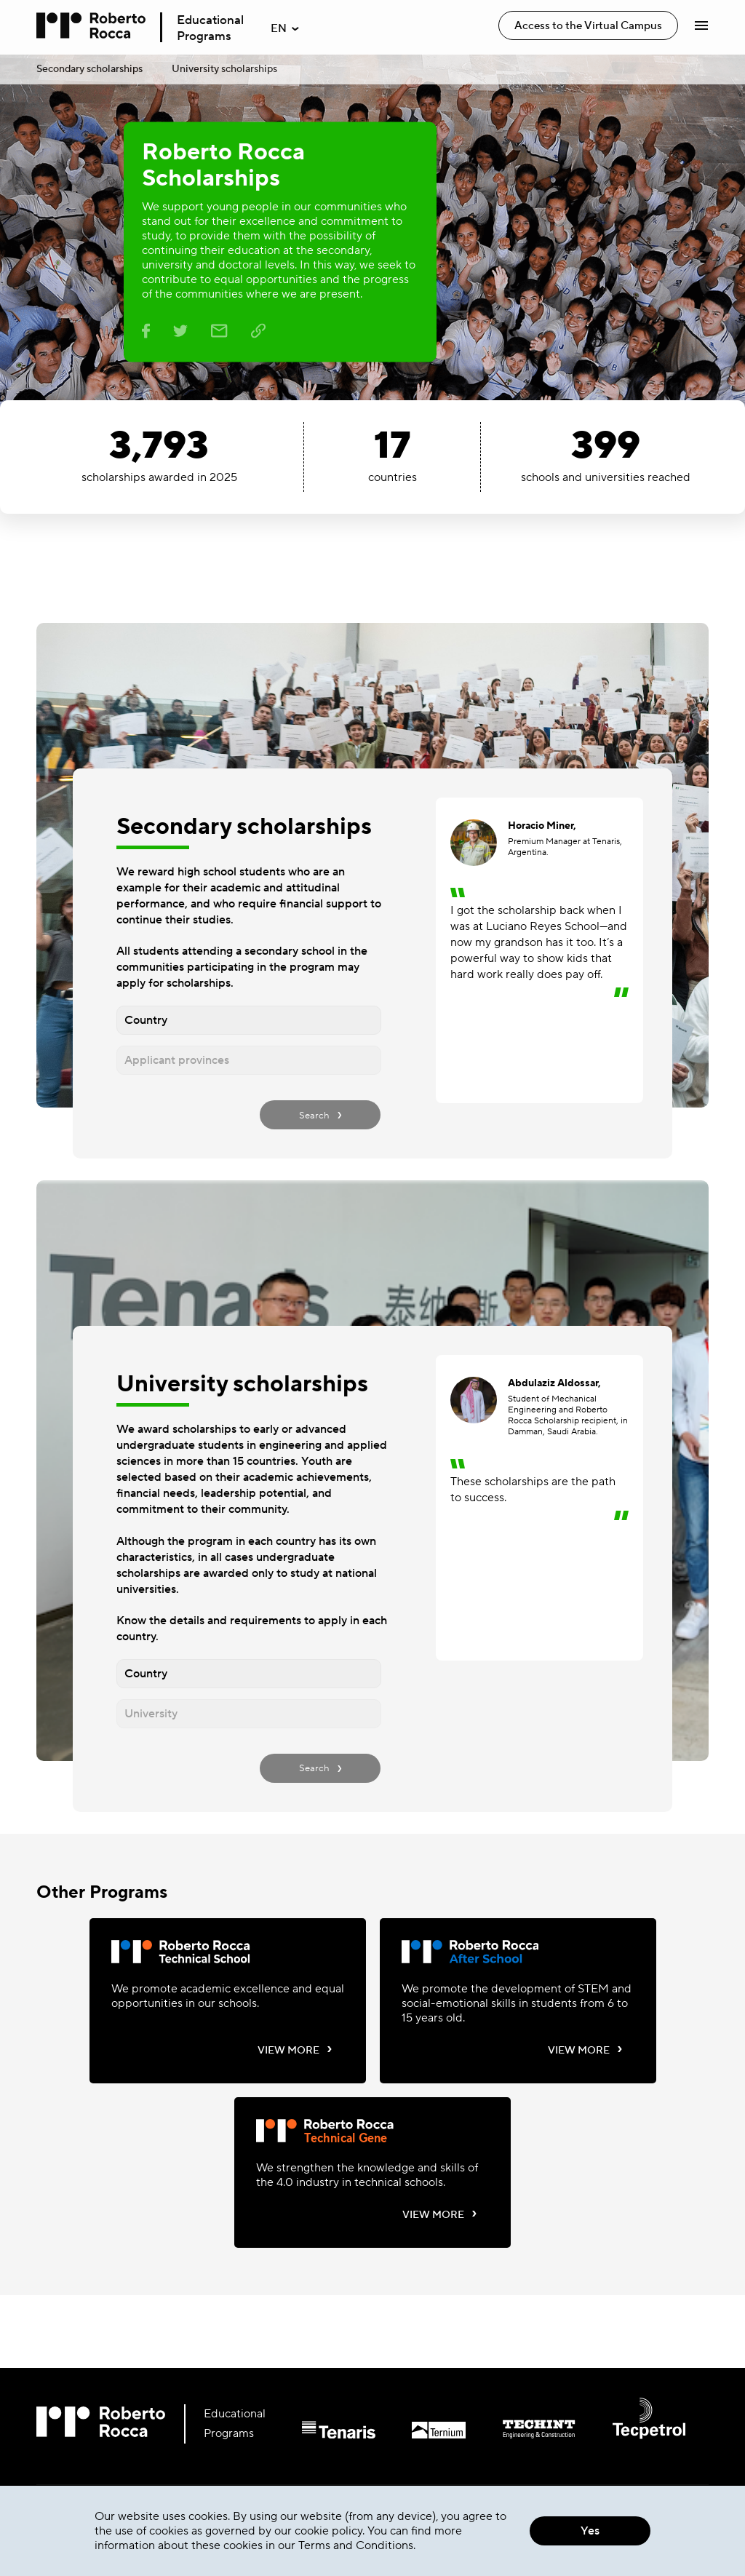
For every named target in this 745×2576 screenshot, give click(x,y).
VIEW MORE (295, 2050)
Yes (590, 2531)
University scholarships (224, 69)
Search (320, 1114)
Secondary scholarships (89, 69)
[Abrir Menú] (701, 25)
